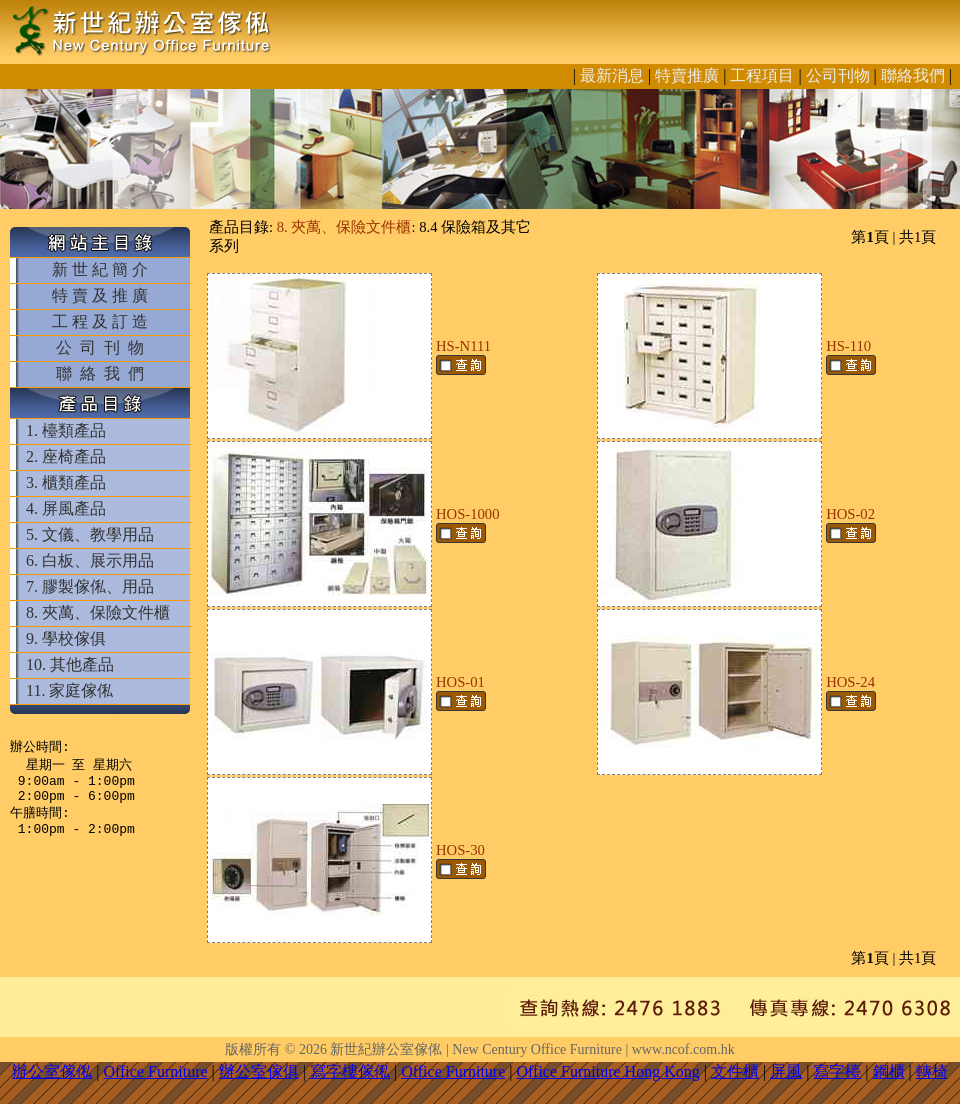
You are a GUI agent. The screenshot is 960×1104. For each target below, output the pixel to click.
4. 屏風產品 (66, 508)
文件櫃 (735, 1071)
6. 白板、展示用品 (90, 560)
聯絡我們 (913, 75)
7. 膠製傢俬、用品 (90, 586)
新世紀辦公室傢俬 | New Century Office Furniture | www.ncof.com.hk (532, 1049)
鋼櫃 (889, 1071)
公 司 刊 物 (100, 347)
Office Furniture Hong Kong (608, 1071)
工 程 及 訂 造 (100, 321)
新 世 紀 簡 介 (100, 269)
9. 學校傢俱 (66, 638)
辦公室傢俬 (52, 1071)
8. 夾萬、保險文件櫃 (98, 612)
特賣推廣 (687, 75)
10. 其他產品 (70, 664)
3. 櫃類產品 (66, 482)
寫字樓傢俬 (350, 1071)
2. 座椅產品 (66, 456)
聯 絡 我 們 (100, 373)
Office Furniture (155, 1071)
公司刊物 (838, 75)
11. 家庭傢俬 (69, 690)
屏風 (786, 1071)
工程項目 (762, 75)
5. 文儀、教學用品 (90, 534)
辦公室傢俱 (259, 1071)
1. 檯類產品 (66, 430)
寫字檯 (837, 1071)
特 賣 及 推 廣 (100, 295)
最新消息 (612, 75)
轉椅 (932, 1071)
